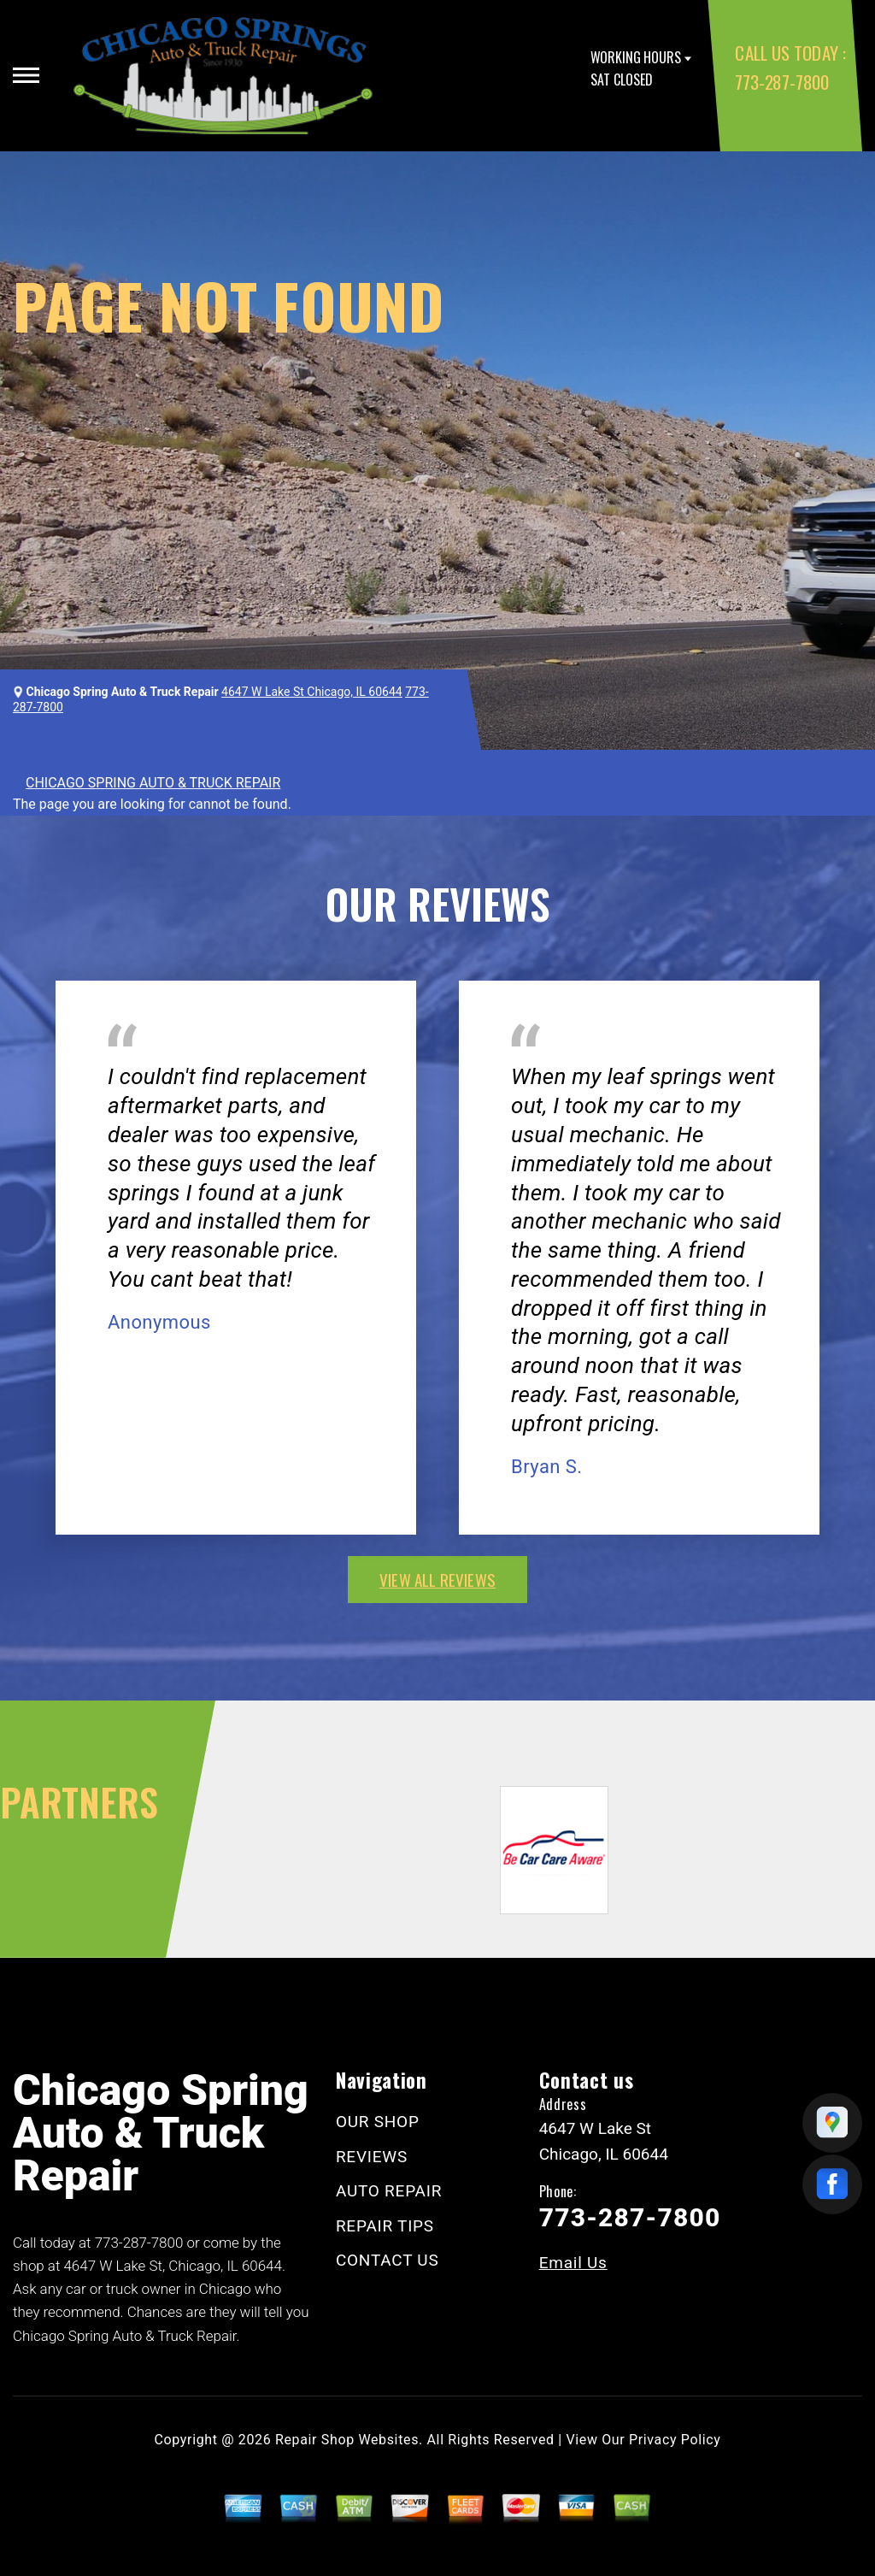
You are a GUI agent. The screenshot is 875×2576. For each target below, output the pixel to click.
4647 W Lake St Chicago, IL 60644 (311, 692)
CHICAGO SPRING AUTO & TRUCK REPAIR (153, 783)
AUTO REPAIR (389, 2191)
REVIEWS (372, 2156)
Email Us (573, 2263)
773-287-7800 (781, 81)
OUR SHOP (378, 2121)
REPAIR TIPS (385, 2226)
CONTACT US (387, 2260)
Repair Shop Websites (347, 2440)
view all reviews (437, 1579)
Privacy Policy (674, 2440)
